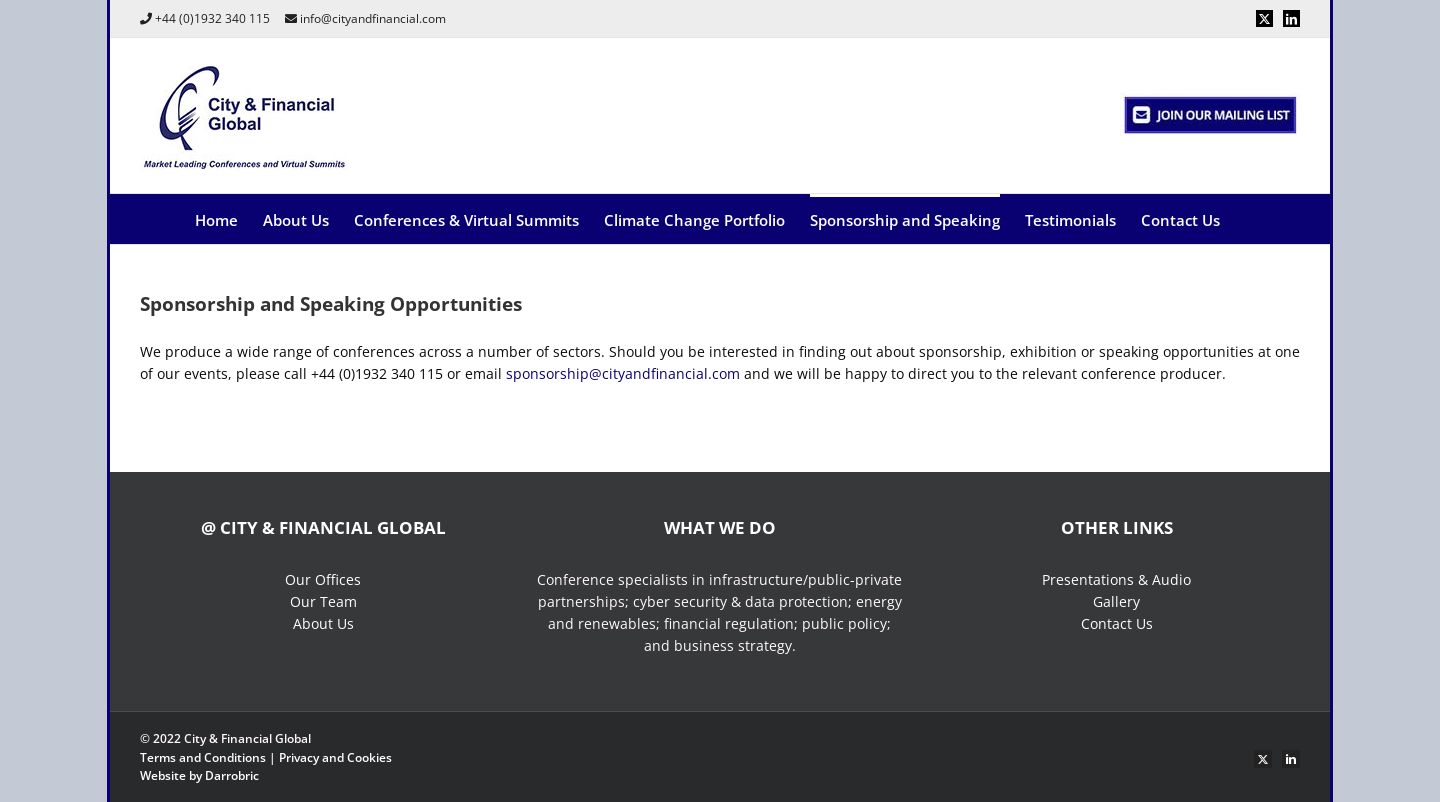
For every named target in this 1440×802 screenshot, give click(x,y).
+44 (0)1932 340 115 (212, 18)
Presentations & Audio (1116, 579)
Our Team (323, 601)
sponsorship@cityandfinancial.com (623, 373)
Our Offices (323, 579)
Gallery (1116, 601)
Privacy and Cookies (335, 757)
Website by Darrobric (199, 775)
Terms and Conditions (203, 757)
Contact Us (1117, 623)
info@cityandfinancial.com (373, 18)
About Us (323, 623)
